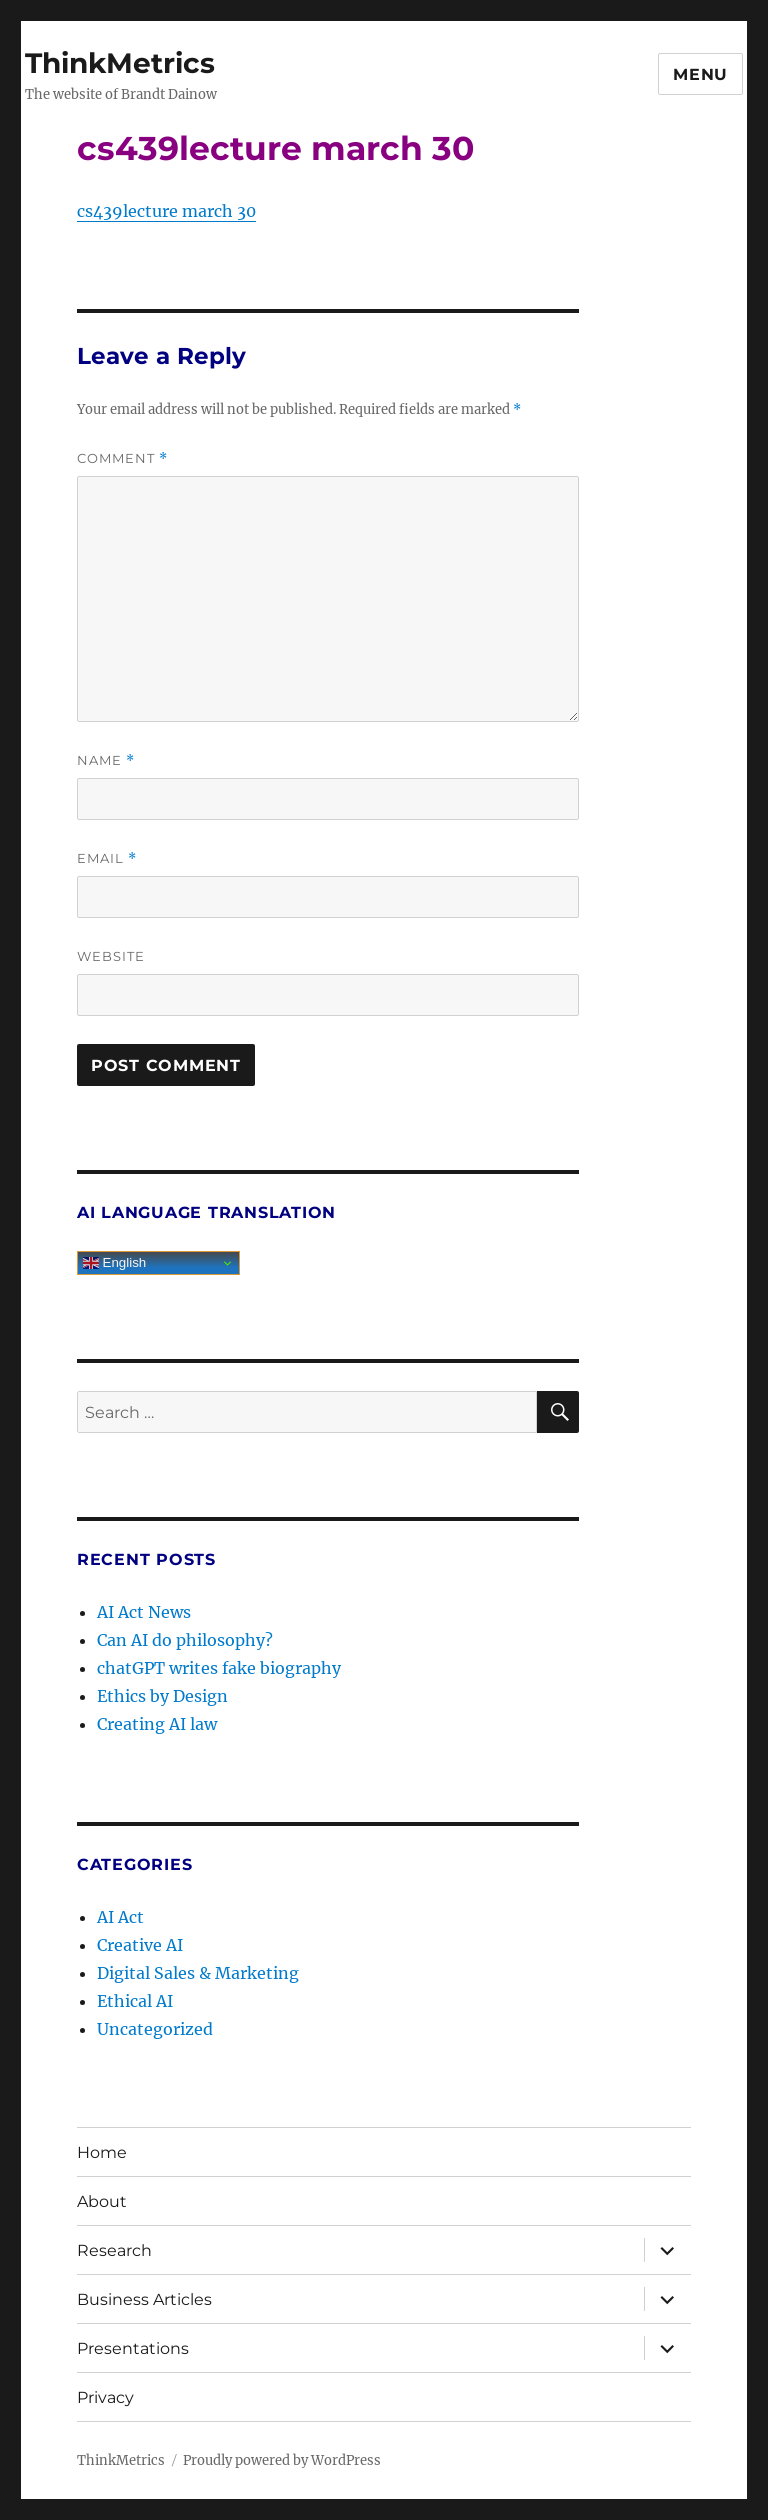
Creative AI (140, 1945)
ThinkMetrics (120, 63)
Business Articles (144, 2299)
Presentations (133, 2348)
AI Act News (144, 1612)
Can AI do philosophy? (185, 1640)
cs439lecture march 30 (166, 211)
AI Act (120, 1917)
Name (106, 760)
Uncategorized (155, 2029)
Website (111, 956)
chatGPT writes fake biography (219, 1668)
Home (102, 2152)
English (114, 1263)
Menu (700, 74)
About (102, 2201)
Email (107, 858)
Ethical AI (135, 2001)
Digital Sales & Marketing (198, 1973)
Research (114, 2250)
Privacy (105, 2397)
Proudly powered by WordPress (282, 2460)
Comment (122, 458)
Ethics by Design (162, 1696)
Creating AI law (157, 1724)
